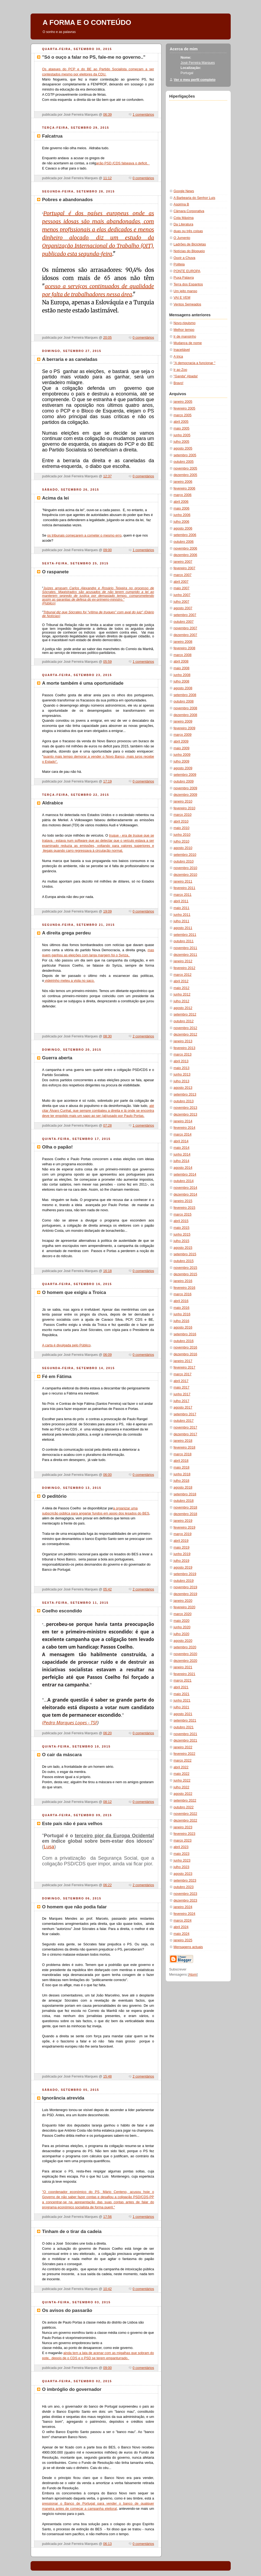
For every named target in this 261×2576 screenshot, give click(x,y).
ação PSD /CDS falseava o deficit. (123, 163)
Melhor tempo (184, 330)
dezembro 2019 (185, 1594)
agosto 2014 (183, 1168)
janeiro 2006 (183, 482)
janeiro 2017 (183, 1361)
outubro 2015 (184, 1261)
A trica (178, 356)
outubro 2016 (184, 1341)
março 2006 (183, 495)
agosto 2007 (183, 608)
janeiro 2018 (183, 1441)
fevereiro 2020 (185, 1607)
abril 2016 (181, 1301)
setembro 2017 (185, 1414)
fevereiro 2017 (185, 1367)
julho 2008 (181, 681)
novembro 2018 (185, 1507)
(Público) (49, 603)
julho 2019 (181, 1561)
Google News (184, 191)
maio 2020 (182, 1621)
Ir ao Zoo (180, 370)
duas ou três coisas (188, 231)
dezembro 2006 (185, 555)
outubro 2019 (184, 1581)
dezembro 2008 (185, 715)
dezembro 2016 (185, 1354)
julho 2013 (181, 1081)
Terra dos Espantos (188, 284)
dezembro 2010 (185, 875)
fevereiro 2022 (185, 1754)
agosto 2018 (183, 1487)
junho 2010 (182, 835)
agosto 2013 (183, 1088)
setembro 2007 (185, 615)
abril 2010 (181, 821)
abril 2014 (181, 1141)
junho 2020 (182, 1627)
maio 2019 (182, 1547)
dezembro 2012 (185, 1034)
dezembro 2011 (185, 955)
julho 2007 (181, 602)
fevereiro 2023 (185, 1834)
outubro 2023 (184, 1887)
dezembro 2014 (185, 1194)
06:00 (107, 1475)
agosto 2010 (183, 848)
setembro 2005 (185, 455)
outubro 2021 (184, 1727)
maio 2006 (182, 508)
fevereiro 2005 (185, 408)
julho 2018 (181, 1481)
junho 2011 (182, 915)
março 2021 (183, 1680)
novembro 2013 (185, 1108)
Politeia (179, 264)
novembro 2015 (185, 1268)
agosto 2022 (183, 1794)
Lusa (49, 1846)
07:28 (107, 1125)
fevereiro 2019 (185, 1527)
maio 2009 (182, 748)
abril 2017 (181, 1381)
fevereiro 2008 (185, 648)
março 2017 (183, 1374)
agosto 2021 (183, 1714)
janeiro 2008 (183, 642)
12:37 (107, 476)
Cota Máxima (184, 218)
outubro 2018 (184, 1501)
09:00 (107, 550)
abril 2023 (181, 1847)
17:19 (107, 781)
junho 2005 (182, 435)
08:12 (107, 1802)
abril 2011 (181, 901)
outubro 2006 (184, 542)
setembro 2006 (185, 535)
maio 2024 (182, 1934)
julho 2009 (181, 761)
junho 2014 (182, 1154)
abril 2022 (181, 1767)
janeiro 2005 (183, 402)
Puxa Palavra (184, 277)
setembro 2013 (185, 1094)
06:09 (107, 1355)
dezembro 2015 (185, 1274)
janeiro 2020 (183, 1601)
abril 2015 (181, 1221)
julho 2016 (181, 1321)
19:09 (107, 911)
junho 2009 (182, 755)
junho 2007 (182, 595)
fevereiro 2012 (185, 968)
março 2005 (183, 415)
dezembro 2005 (185, 475)
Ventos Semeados (187, 304)
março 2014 (183, 1134)
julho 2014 (181, 1161)
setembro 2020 (185, 1647)
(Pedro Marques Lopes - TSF (69, 1722)
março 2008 (183, 655)
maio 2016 (182, 1308)
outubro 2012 (184, 1021)
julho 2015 (181, 1241)
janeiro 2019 (183, 1521)
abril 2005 (181, 422)
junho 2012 (182, 994)
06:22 (107, 1885)
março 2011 (183, 895)
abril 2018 (181, 1461)
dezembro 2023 (185, 1900)
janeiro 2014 (183, 1121)
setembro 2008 (185, 695)
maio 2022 (182, 1774)
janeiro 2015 (183, 1201)
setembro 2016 (185, 1334)
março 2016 (183, 1294)
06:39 (107, 115)
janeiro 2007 (183, 562)
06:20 (107, 1733)
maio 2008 (182, 668)
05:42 (107, 1589)
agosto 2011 (183, 928)
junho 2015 (182, 1234)
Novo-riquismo (185, 323)
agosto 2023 (183, 1874)
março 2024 (183, 1920)
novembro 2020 (185, 1654)
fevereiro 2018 (185, 1447)
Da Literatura (183, 224)
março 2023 (183, 1840)
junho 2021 (182, 1700)
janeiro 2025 (183, 1940)
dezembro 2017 (185, 1434)
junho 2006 (182, 515)
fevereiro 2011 (185, 888)
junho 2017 (182, 1394)
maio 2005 (182, 428)
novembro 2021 (185, 1734)
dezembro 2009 (185, 795)
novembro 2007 (185, 628)
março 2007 (183, 575)
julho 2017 (181, 1401)
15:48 (107, 2076)
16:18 (107, 1271)
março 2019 (183, 1534)
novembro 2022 (185, 1814)
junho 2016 (182, 1314)
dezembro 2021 (185, 1740)
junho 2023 (182, 1860)
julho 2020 (181, 1634)
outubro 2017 (184, 1421)
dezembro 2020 (185, 1661)
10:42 (107, 2289)
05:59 (107, 662)
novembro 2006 (185, 548)
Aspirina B (181, 204)
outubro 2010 (184, 861)
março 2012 (183, 975)
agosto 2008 (183, 688)
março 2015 (183, 1214)
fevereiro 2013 (185, 1048)
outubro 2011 (184, 941)
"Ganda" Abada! (186, 376)
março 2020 (183, 1614)
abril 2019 (181, 1541)
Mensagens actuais (188, 1947)
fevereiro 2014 (185, 1128)
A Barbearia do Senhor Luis (194, 198)
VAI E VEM (182, 297)
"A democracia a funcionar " (195, 363)
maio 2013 (182, 1068)
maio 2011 (182, 908)
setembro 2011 (185, 935)
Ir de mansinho (185, 336)
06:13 (107, 2544)
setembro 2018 (185, 1494)
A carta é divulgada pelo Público (66, 1345)
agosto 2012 (183, 1008)
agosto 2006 (183, 528)
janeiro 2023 (183, 1827)
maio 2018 (182, 1467)
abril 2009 (181, 741)
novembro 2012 (185, 1028)
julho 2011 (181, 921)
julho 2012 (181, 1001)
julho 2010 (181, 841)
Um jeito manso (185, 291)
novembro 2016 (185, 1347)
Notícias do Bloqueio (189, 251)
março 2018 (183, 1454)
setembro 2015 (185, 1254)
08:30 (107, 1036)
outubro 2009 (184, 781)
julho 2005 (181, 442)
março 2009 (183, 735)
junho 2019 (182, 1554)
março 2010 (183, 815)
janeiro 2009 (183, 721)
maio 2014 (182, 1148)
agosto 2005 (183, 448)
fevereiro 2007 (185, 568)
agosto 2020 (183, 1641)
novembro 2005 (185, 468)
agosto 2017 (183, 1407)
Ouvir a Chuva (185, 258)
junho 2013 (182, 1074)
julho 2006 (181, 522)
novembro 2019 (185, 1587)
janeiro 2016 (183, 1281)
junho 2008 (182, 675)
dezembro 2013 (185, 1114)
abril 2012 (181, 981)
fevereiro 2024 (185, 1914)
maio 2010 (182, 828)
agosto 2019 (183, 1567)
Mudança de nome (188, 343)
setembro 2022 (185, 1800)
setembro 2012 (185, 1014)
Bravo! (178, 383)
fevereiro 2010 (185, 808)
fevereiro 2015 (185, 1208)
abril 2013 (181, 1061)
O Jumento (182, 238)
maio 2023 (182, 1854)
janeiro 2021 (183, 1667)
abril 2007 (181, 582)
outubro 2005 (184, 462)
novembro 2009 (185, 788)
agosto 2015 (183, 1248)
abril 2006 (181, 502)
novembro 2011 (185, 948)
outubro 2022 (184, 1807)
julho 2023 (181, 1867)
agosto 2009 (183, 768)
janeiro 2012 (183, 961)
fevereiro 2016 (185, 1288)
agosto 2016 (183, 1327)
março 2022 (183, 1760)
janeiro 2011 (183, 881)
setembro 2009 (185, 775)
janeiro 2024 (183, 1907)
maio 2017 (182, 1387)
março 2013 (183, 1054)
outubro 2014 (184, 1181)
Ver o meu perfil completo (195, 80)
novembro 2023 (185, 1894)
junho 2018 (182, 1474)
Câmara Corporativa (189, 211)
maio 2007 (182, 588)
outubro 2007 (184, 622)
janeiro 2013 (183, 1041)
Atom (193, 1974)
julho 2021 (181, 1707)
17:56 (107, 2217)
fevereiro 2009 (185, 728)
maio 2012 (182, 988)
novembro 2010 (185, 868)
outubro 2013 (184, 1101)
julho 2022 (181, 1787)
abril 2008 (181, 661)
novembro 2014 (185, 1188)
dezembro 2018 (185, 1514)
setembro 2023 (185, 1880)
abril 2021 (181, 1687)
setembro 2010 (185, 855)
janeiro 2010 (183, 801)
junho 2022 (182, 1780)
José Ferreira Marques (198, 63)
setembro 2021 (185, 1720)
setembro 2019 (185, 1574)
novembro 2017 (185, 1427)
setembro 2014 (185, 1174)
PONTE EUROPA (187, 271)
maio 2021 (182, 1694)
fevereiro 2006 (185, 488)
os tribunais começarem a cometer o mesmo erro (84, 535)
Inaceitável (182, 350)
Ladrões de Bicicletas (190, 244)
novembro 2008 (185, 708)
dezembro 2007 (185, 635)
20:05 (107, 338)
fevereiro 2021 (185, 1674)
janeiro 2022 (183, 1747)
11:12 (107, 178)
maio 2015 (182, 1228)
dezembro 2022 (185, 1820)
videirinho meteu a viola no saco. (69, 981)
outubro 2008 (184, 701)
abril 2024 (181, 1927)
